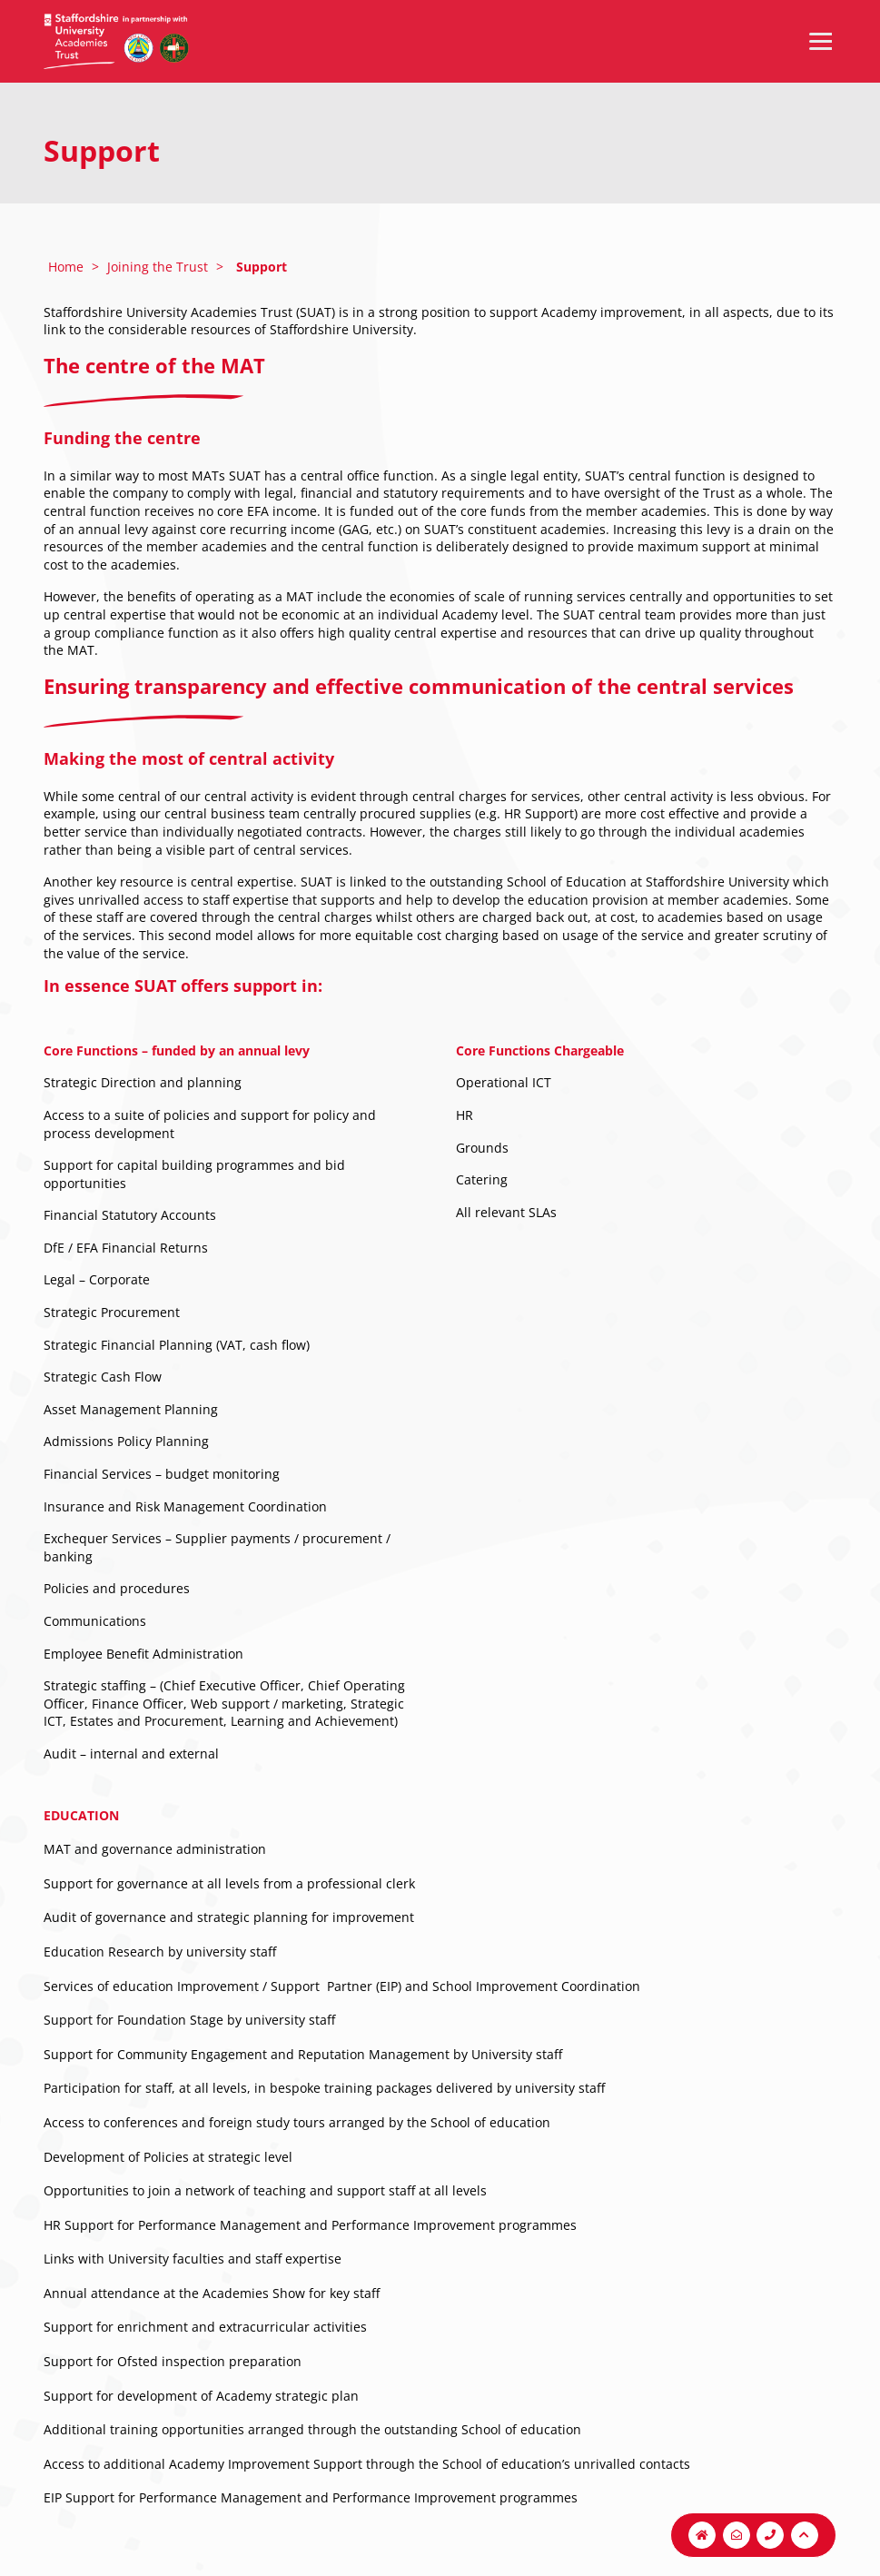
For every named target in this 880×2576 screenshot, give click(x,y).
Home (66, 266)
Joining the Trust (157, 266)
